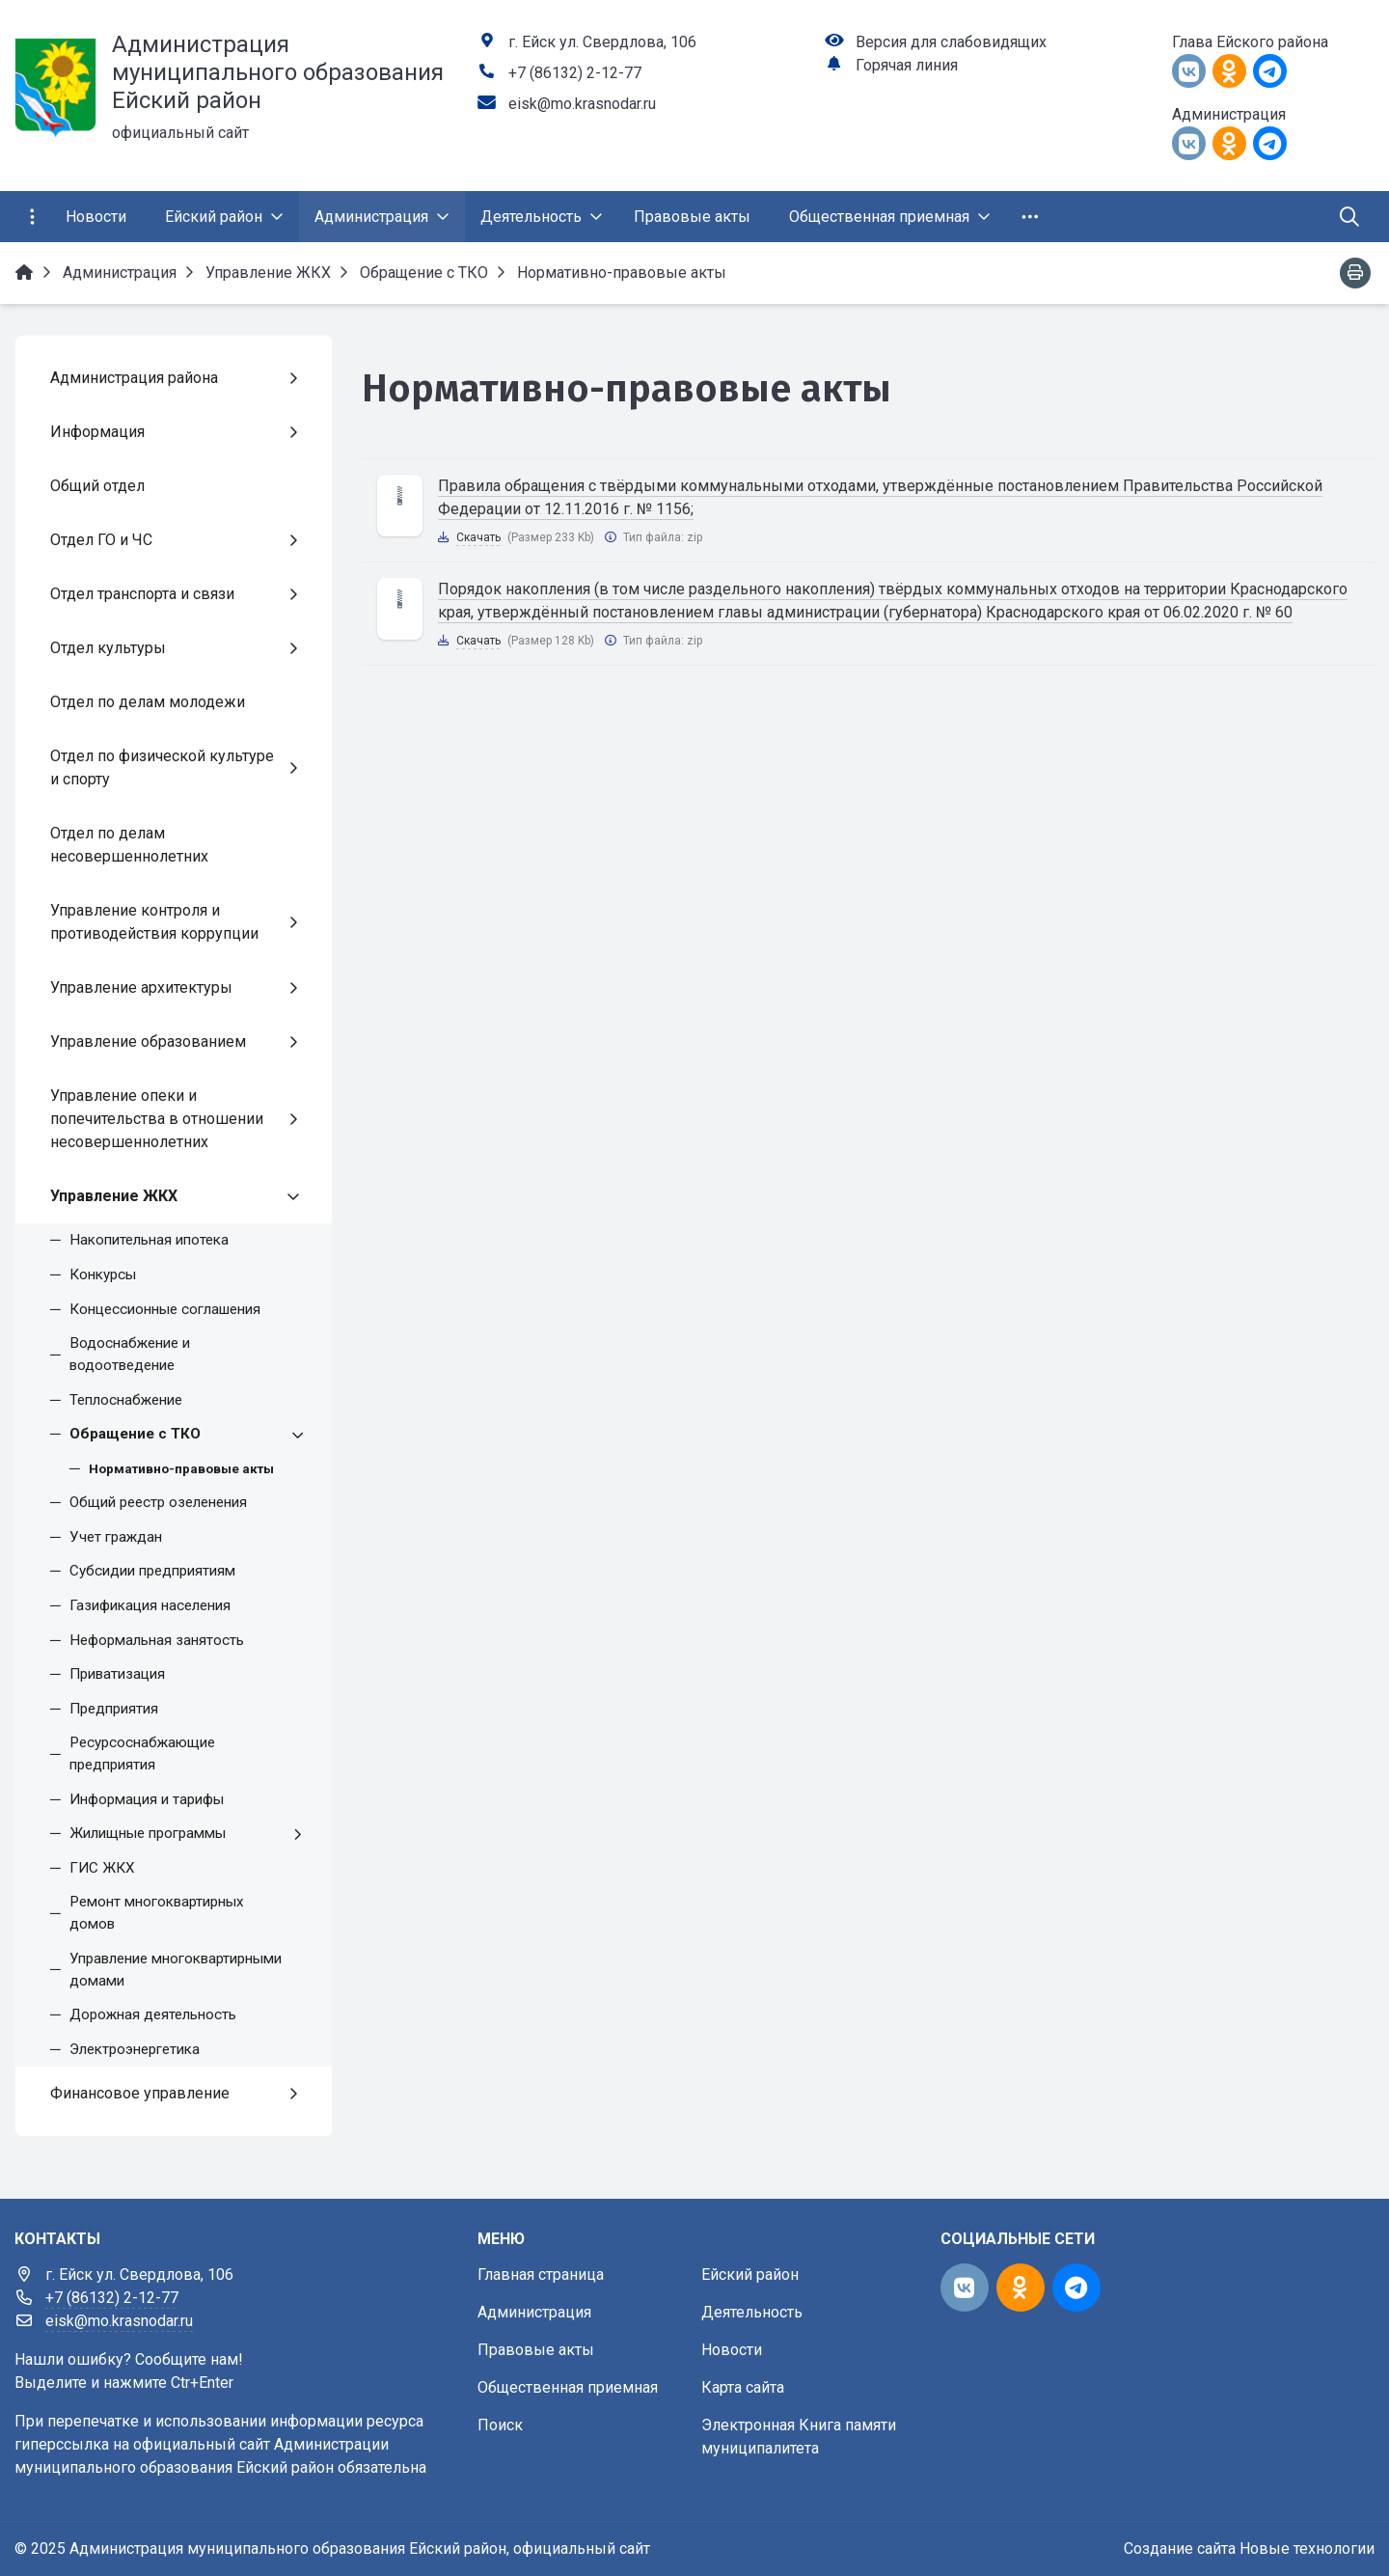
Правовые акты (535, 2350)
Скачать (478, 537)
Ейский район (750, 2274)
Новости (731, 2350)
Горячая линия (907, 65)
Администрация (534, 2312)
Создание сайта (1180, 2548)
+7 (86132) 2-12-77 (574, 73)
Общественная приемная (567, 2387)
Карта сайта (742, 2387)
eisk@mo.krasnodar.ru (582, 104)
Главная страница (540, 2274)
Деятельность (752, 2312)
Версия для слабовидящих (951, 42)
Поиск (500, 2425)
